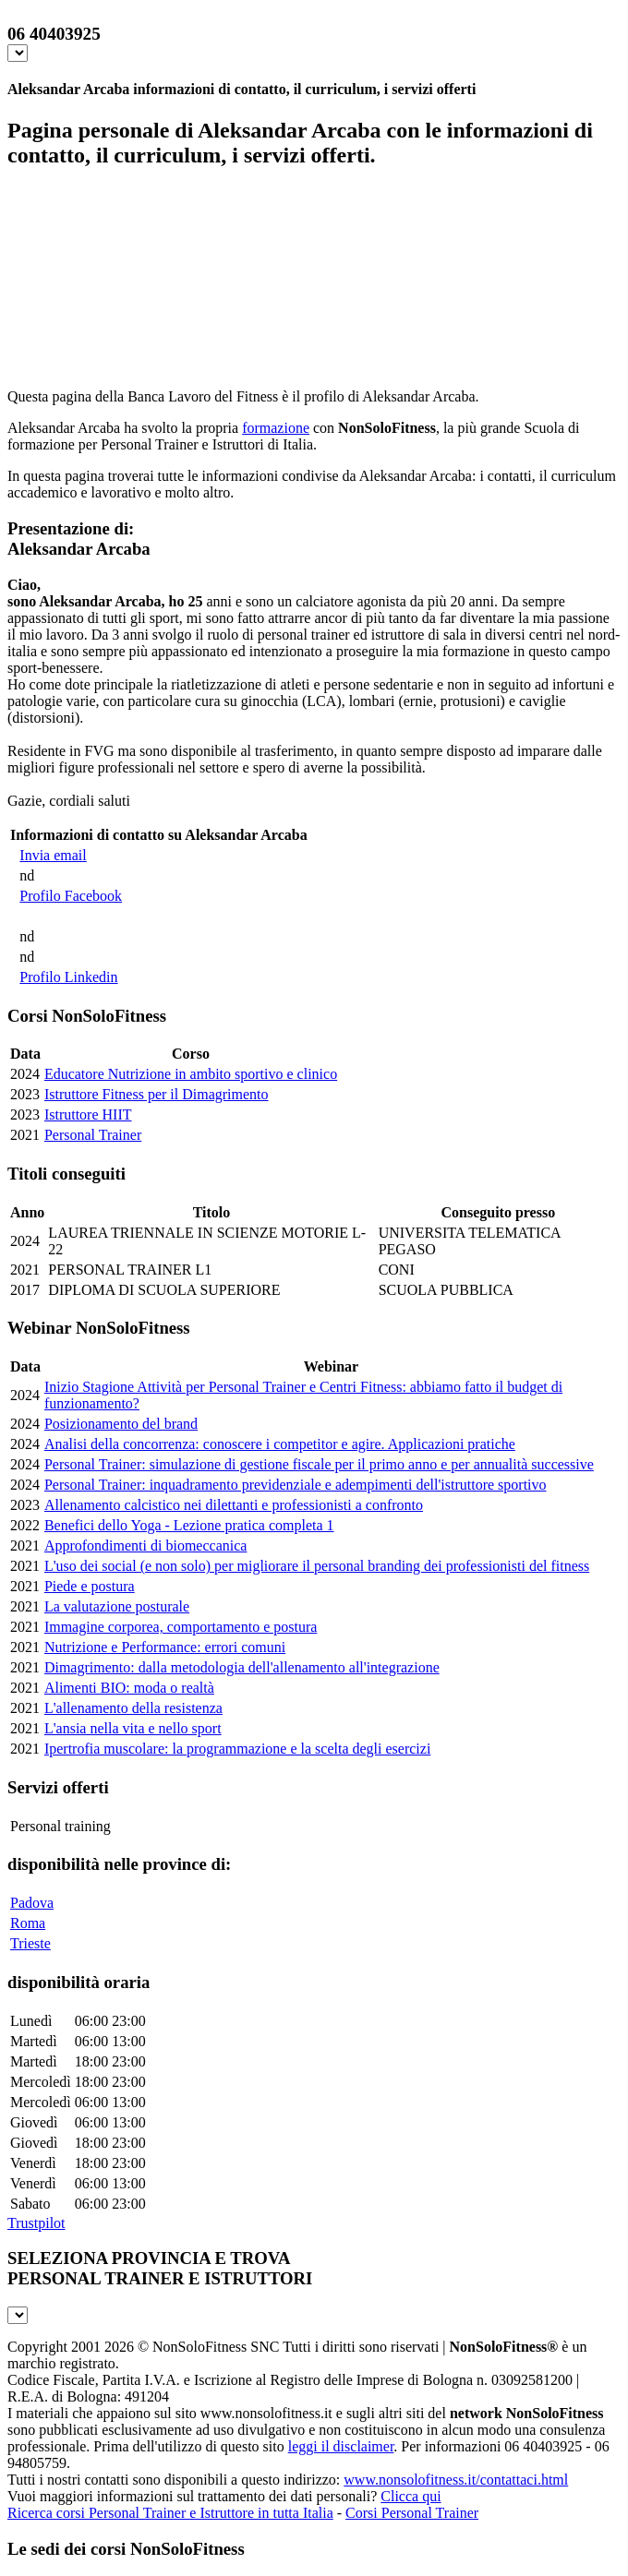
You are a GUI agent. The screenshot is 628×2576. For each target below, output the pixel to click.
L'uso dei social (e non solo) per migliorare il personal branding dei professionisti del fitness (316, 1566)
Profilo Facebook (70, 896)
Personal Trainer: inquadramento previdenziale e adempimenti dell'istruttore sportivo (295, 1484)
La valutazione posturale (116, 1606)
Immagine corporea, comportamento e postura (180, 1627)
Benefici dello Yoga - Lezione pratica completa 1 (189, 1525)
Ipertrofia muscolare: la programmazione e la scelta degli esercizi (237, 1748)
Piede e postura (89, 1586)
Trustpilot (36, 2223)
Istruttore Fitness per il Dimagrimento (156, 1094)
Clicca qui (410, 2496)
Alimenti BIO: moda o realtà (129, 1687)
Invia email (52, 855)
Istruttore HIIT (88, 1114)
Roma (27, 1923)
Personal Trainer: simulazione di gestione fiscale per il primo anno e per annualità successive (319, 1464)
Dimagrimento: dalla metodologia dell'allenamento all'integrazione (242, 1667)
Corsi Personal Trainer (411, 2513)
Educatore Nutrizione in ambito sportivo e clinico (190, 1074)
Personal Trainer (92, 1135)
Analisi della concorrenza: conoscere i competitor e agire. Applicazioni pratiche (279, 1444)
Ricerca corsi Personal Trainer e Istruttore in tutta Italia (170, 2513)
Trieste (30, 1943)
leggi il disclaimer (341, 2446)
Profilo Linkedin (68, 977)
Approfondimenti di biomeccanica (145, 1545)
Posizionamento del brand (121, 1424)
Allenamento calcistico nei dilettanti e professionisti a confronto (233, 1505)
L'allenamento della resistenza (133, 1708)
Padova (32, 1903)
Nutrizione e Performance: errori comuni (164, 1647)
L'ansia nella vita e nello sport (133, 1728)
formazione (275, 428)
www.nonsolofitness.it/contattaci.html (456, 2479)
